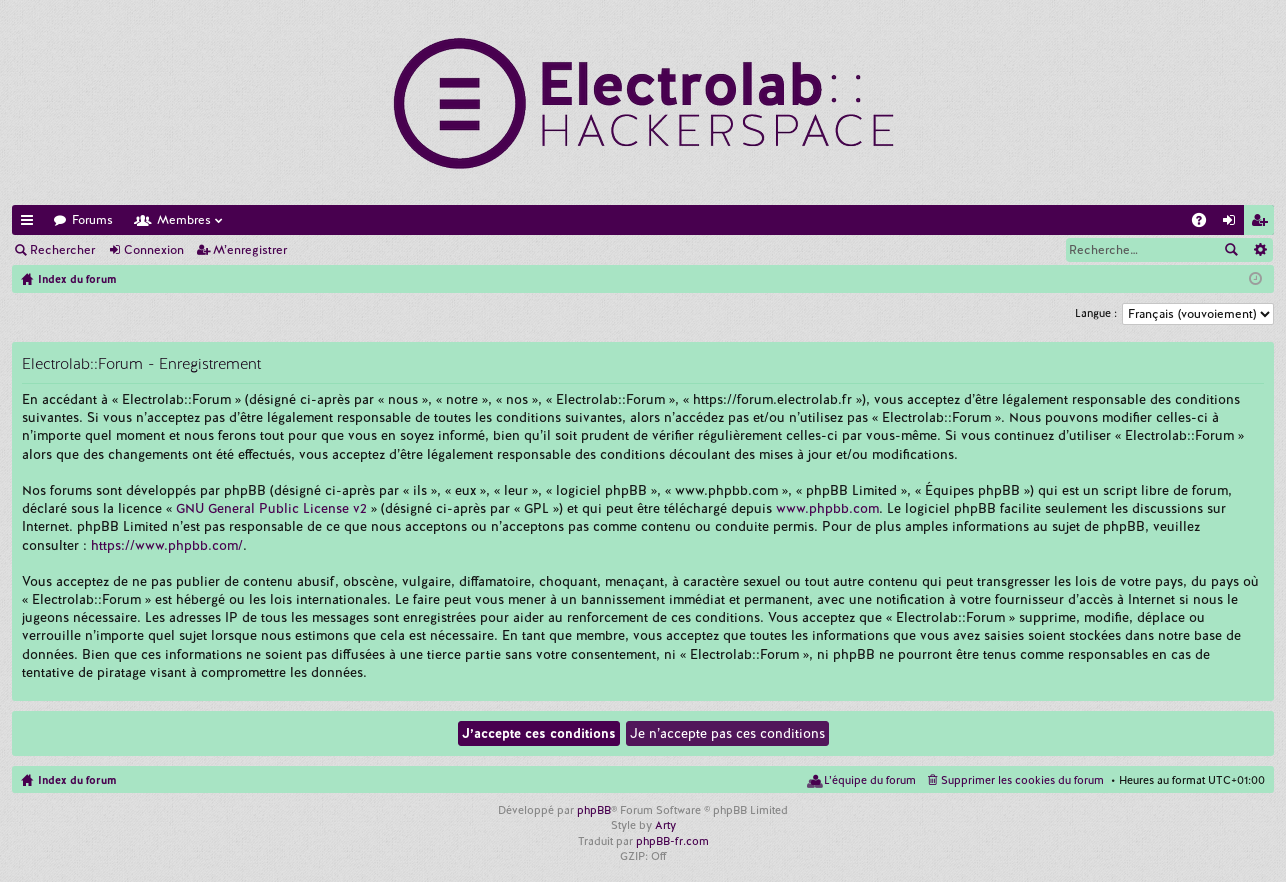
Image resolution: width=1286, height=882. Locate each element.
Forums (92, 220)
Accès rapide (31, 223)
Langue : (1096, 313)
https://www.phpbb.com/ (167, 545)
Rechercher (62, 250)
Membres (184, 220)
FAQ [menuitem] (1205, 223)
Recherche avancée (1259, 250)
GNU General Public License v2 (271, 508)
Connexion (154, 250)
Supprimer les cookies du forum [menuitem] (1022, 780)
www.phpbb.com (827, 508)
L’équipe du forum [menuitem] (870, 780)
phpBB (594, 810)
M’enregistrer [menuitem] (1263, 223)
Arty (665, 825)
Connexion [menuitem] (1233, 223)
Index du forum (77, 780)
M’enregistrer (250, 250)
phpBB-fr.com (672, 841)
